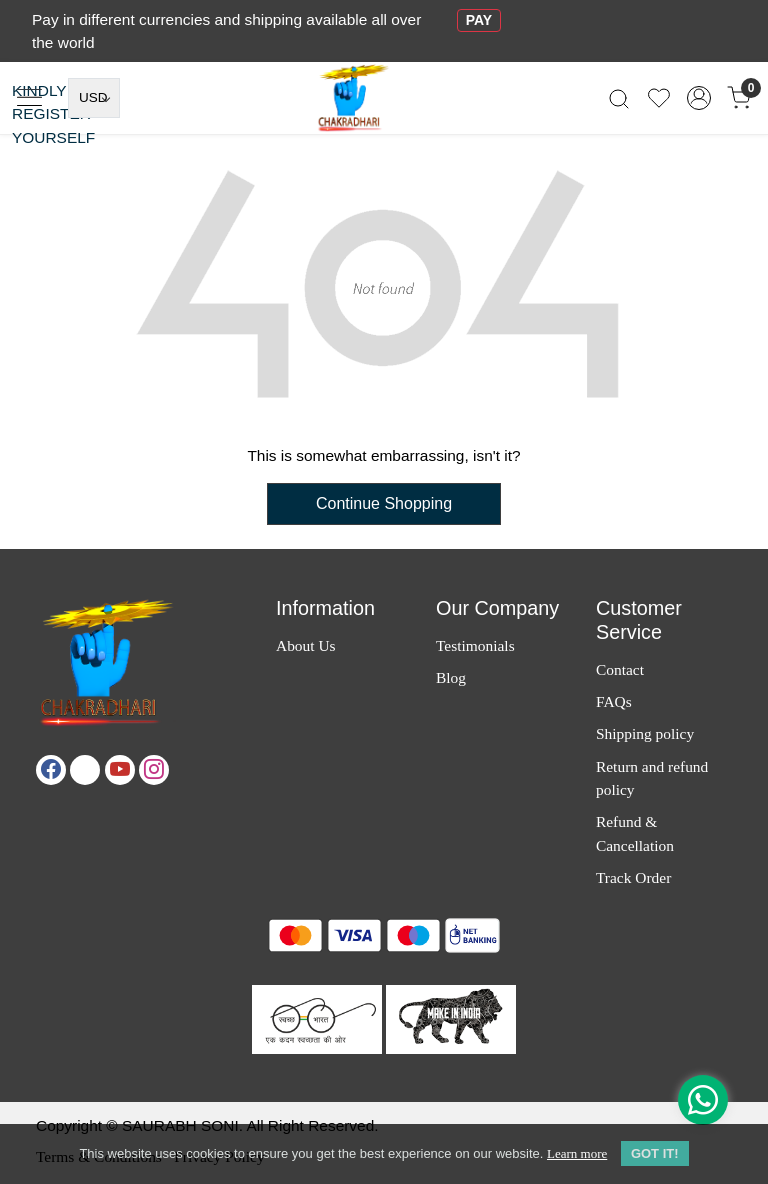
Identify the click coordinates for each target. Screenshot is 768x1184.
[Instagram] (154, 770)
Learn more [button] (577, 1153)
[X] (85, 770)
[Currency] (94, 98)
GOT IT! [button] (655, 1153)
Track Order (633, 877)
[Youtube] (120, 770)
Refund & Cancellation (635, 833)
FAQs (614, 701)
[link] (619, 98)
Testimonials (475, 645)
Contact (620, 669)
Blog (451, 677)
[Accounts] (699, 98)
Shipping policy (645, 733)
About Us (306, 645)
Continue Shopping (384, 503)
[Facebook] (51, 770)
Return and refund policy (652, 778)
